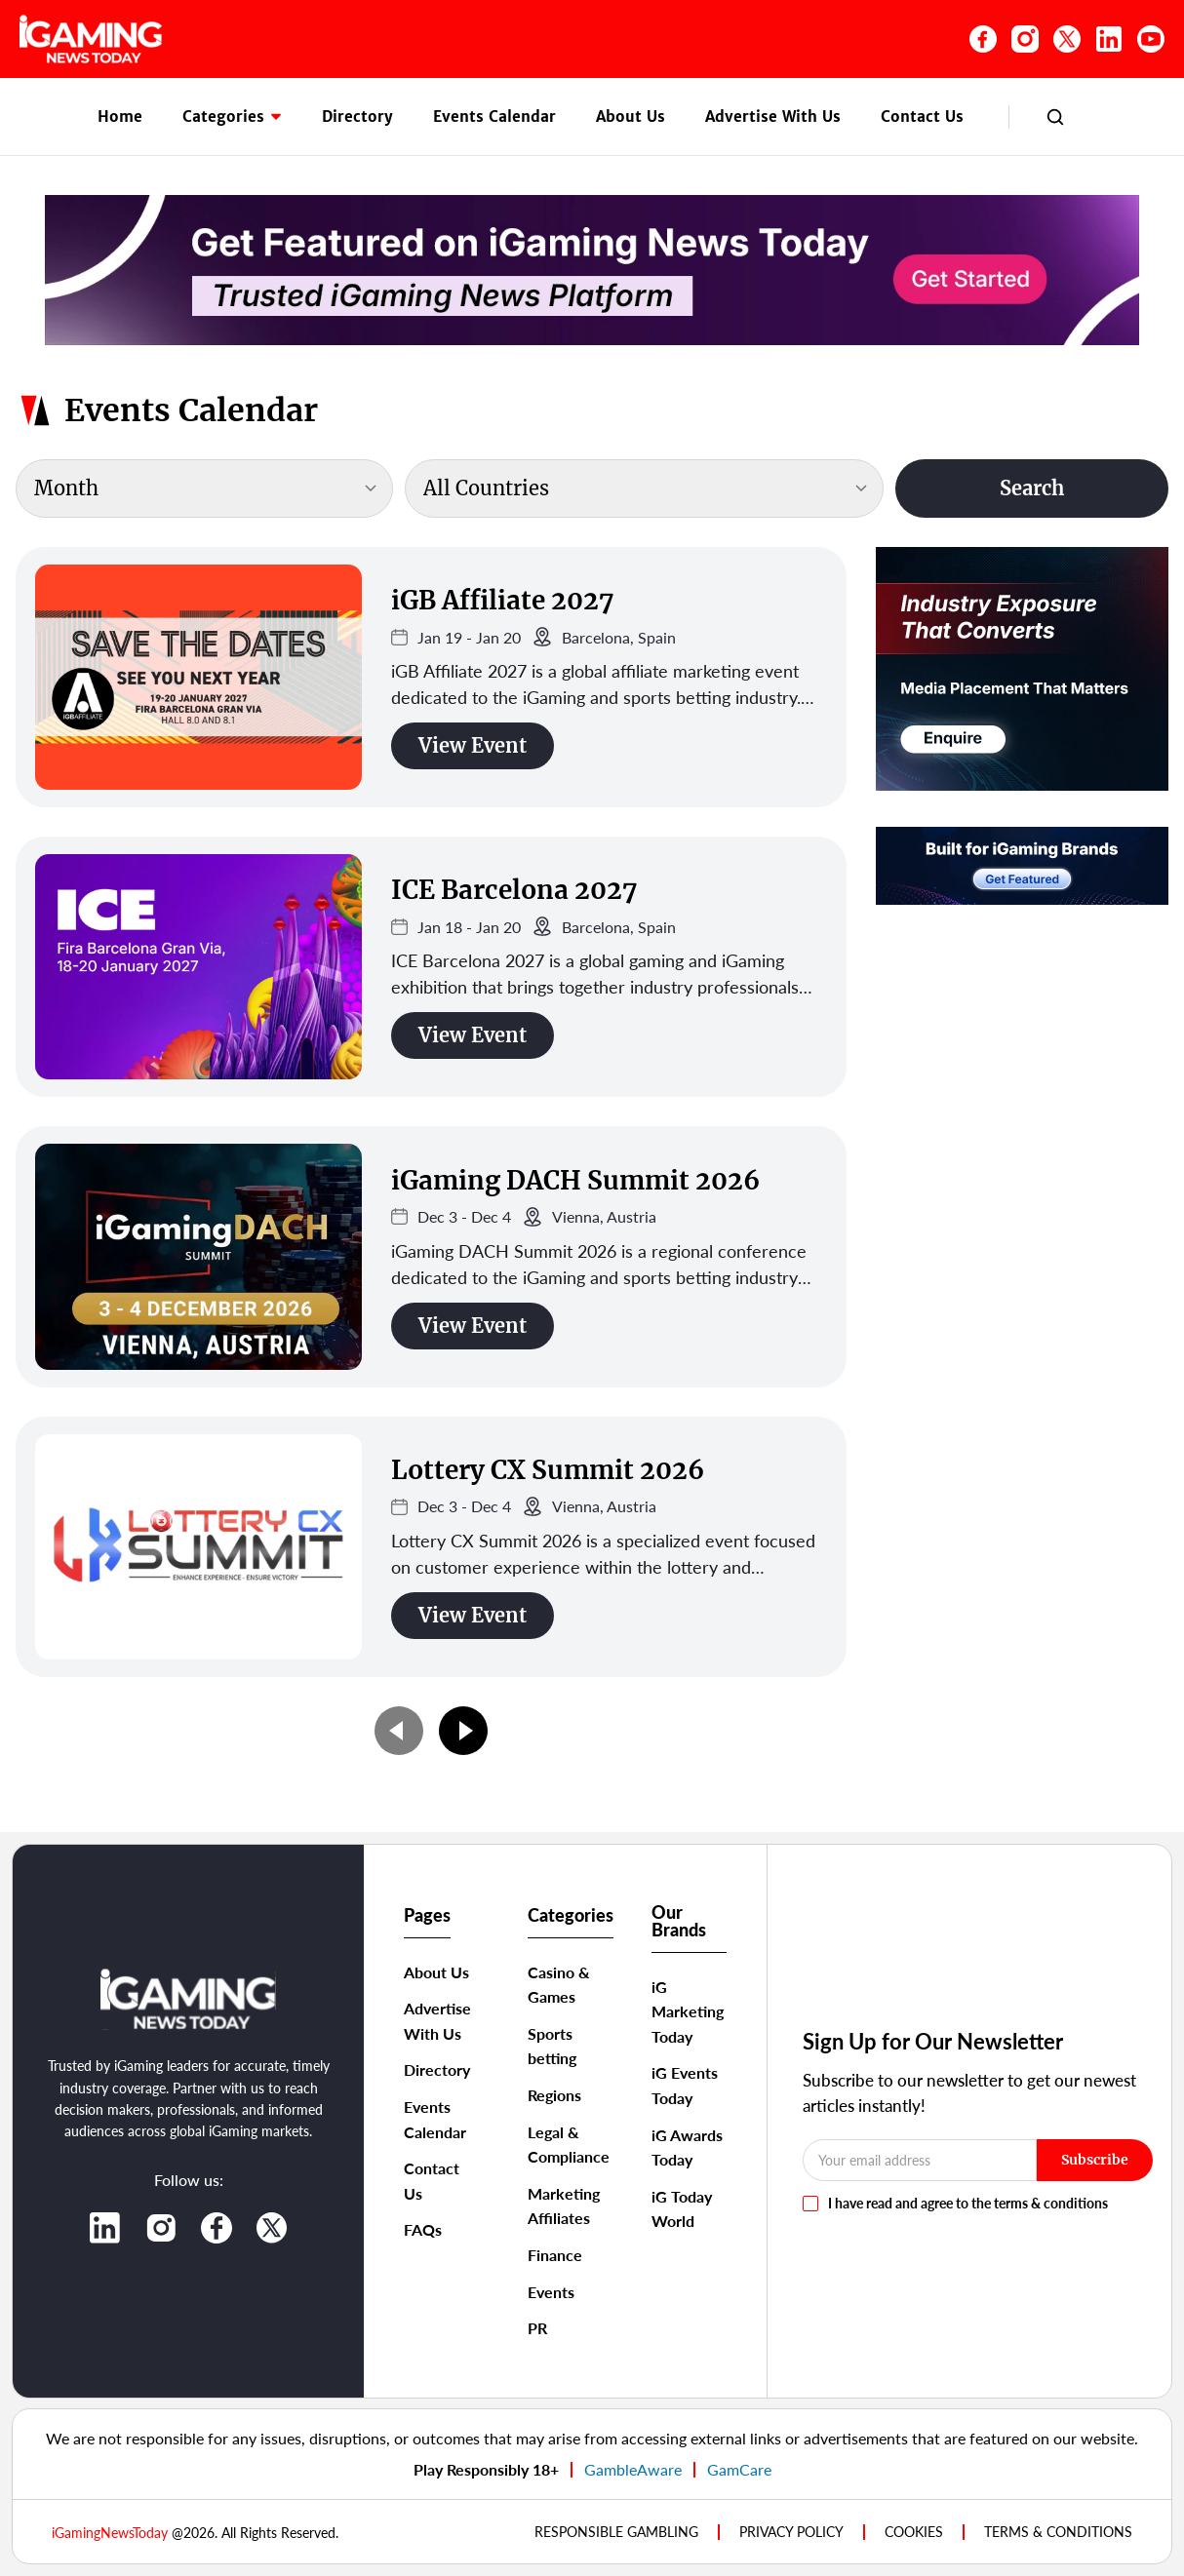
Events (551, 2292)
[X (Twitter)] (1067, 39)
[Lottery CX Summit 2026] (198, 1546)
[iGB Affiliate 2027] (198, 677)
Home (120, 116)
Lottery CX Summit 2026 (547, 1470)
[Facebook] (983, 39)
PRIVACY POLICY (791, 2532)
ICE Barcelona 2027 (514, 890)
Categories (232, 116)
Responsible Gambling (616, 2532)
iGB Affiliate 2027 (502, 600)
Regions (554, 2095)
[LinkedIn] (1109, 39)
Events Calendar (494, 116)
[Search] (1055, 117)
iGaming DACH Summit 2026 (575, 1180)
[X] (272, 2228)
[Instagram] (1025, 39)
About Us (630, 116)
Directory (357, 116)
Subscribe (1094, 2159)
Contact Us (922, 116)
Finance (555, 2254)
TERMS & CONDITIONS (1058, 2532)
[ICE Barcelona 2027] (198, 966)
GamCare (739, 2469)
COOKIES (914, 2532)
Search (1032, 488)
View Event (472, 745)
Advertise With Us (773, 116)
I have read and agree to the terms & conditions (968, 2203)
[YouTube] (1150, 39)
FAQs (423, 2229)
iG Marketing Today (687, 2011)
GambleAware (633, 2469)
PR (537, 2328)
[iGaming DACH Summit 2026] (198, 1256)
